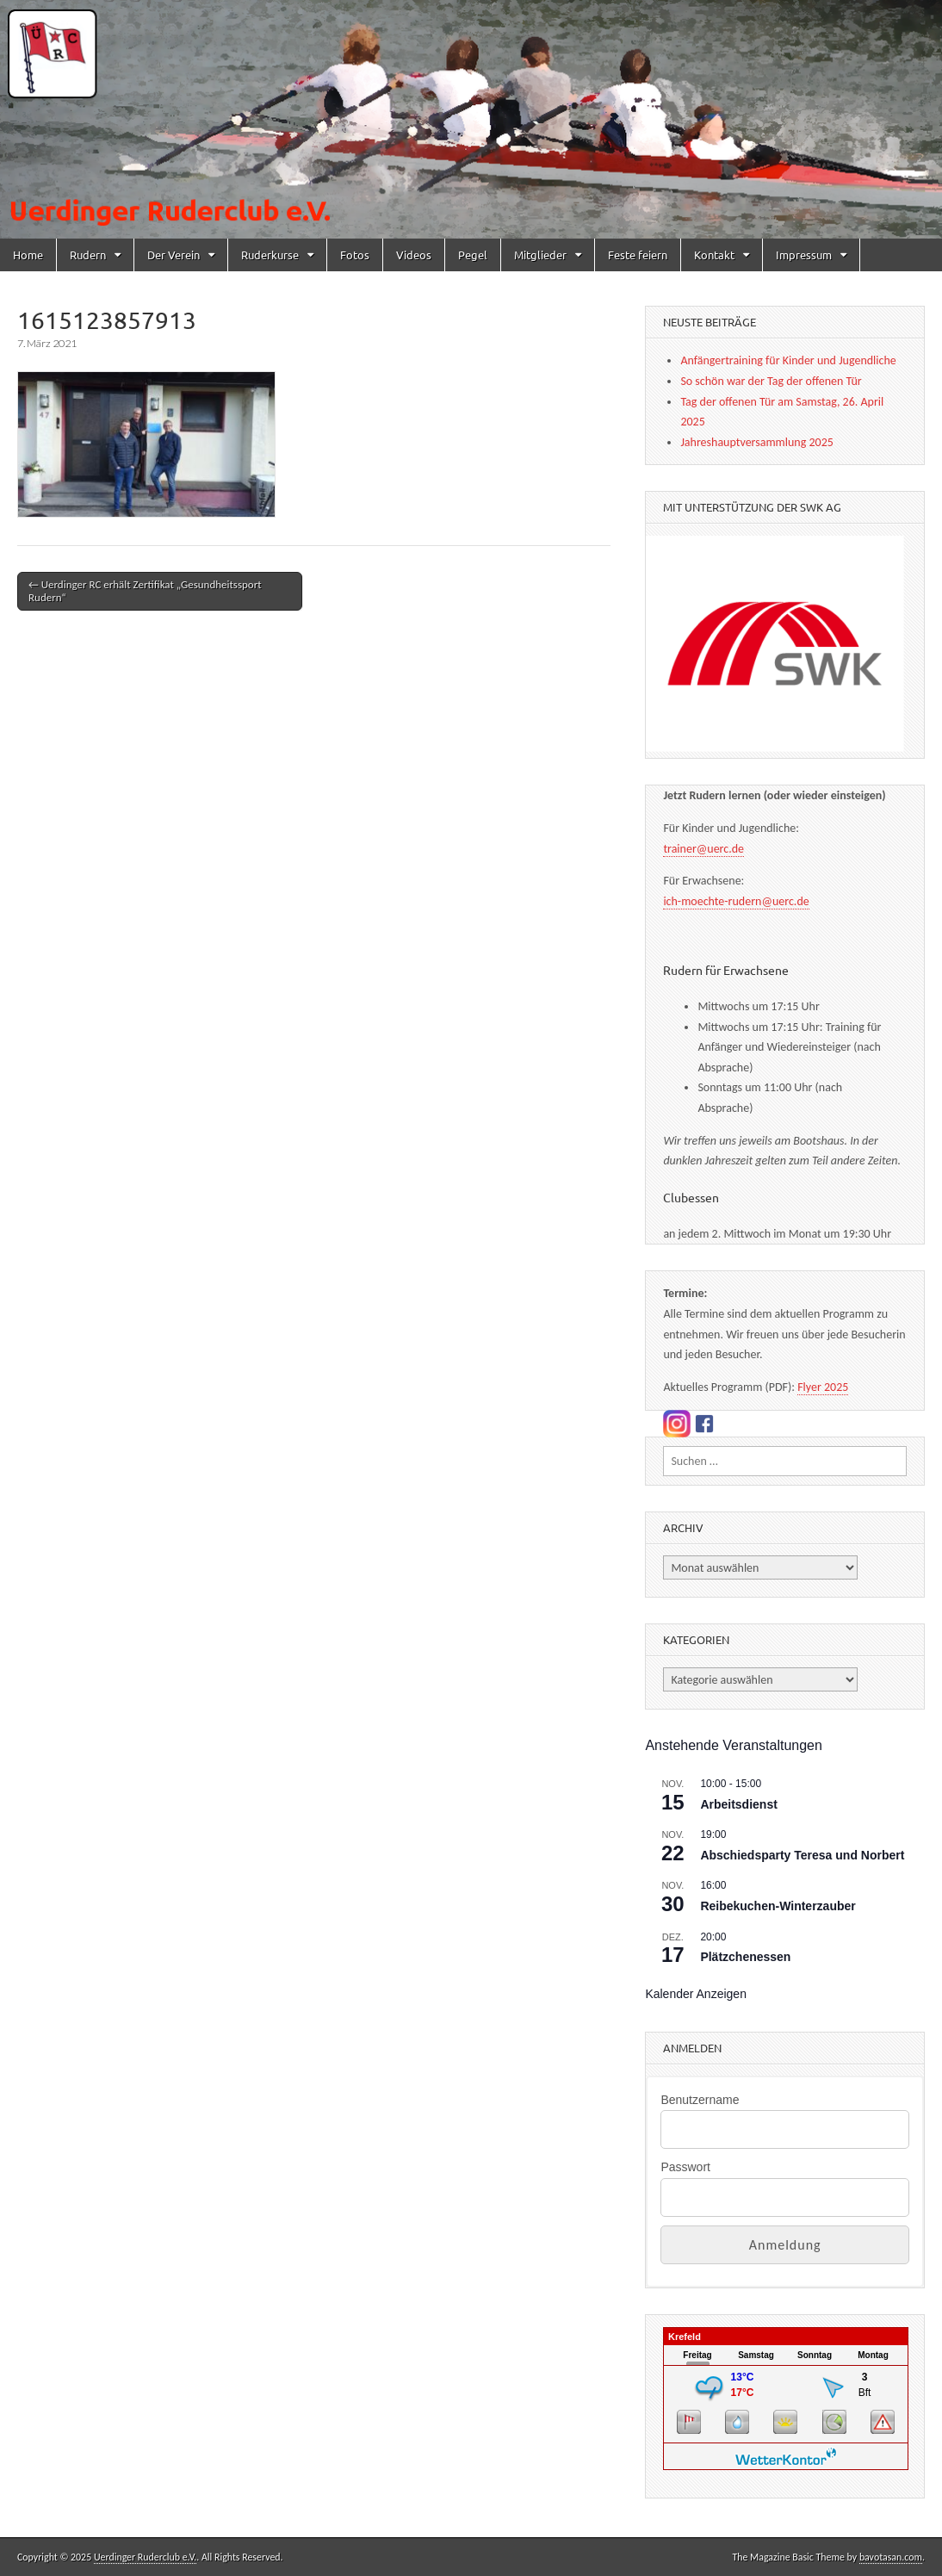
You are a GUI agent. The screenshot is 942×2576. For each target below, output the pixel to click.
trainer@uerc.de (703, 848)
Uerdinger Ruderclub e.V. (145, 2557)
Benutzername (699, 2100)
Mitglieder (540, 254)
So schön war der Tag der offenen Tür (770, 381)
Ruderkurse (270, 254)
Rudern (88, 254)
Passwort (685, 2167)
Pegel (472, 254)
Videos (413, 254)
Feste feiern (637, 254)
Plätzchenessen (745, 1957)
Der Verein (173, 254)
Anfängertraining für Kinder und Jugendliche (788, 360)
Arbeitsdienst (738, 1804)
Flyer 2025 (822, 1387)
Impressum (804, 254)
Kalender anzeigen (696, 1994)
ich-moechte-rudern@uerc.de (736, 901)
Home (28, 254)
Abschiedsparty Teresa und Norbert (802, 1855)
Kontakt (714, 254)
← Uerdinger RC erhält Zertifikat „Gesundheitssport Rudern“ (145, 591)
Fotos (354, 254)
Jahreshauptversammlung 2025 (756, 442)
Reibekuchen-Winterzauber (777, 1906)
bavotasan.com (890, 2557)
